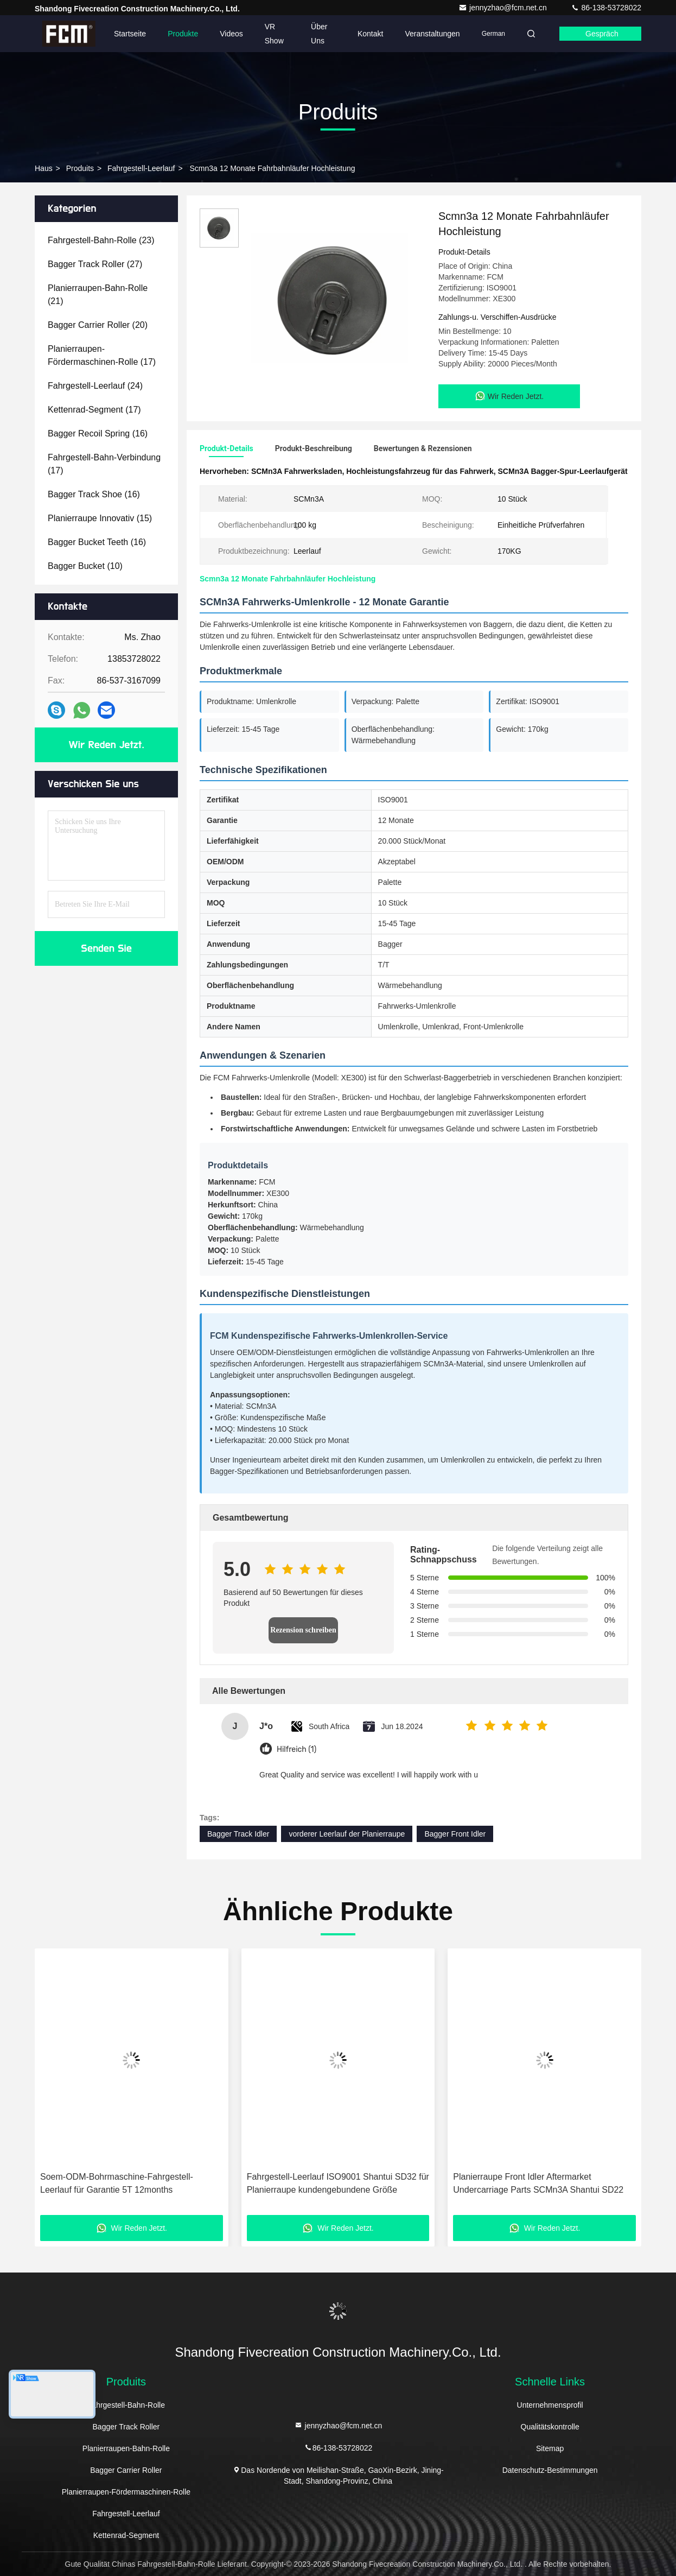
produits (80, 168)
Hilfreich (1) (296, 1749)
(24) (95, 385)
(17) (102, 355)
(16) (98, 433)
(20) (98, 325)
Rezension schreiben (303, 1630)
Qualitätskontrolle (550, 2426)
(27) (95, 264)
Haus (44, 168)
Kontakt (370, 33)
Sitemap (550, 2448)
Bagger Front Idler (455, 1834)
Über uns (319, 33)
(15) (100, 518)
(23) (101, 240)
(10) (85, 566)
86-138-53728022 (606, 7)
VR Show (274, 33)
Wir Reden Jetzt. (106, 744)
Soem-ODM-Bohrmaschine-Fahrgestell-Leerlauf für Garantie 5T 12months (116, 2183)
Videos (231, 33)
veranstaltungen (432, 33)
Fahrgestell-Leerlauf (141, 168)
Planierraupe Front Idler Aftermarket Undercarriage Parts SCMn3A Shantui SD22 (538, 2183)
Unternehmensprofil (550, 2405)
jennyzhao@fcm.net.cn (503, 7)
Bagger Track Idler (238, 1834)
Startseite (130, 33)
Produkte (183, 33)
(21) (98, 294)
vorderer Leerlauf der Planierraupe (347, 1834)
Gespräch (601, 33)
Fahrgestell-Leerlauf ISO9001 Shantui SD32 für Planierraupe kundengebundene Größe (338, 2183)
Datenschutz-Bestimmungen (550, 2470)
